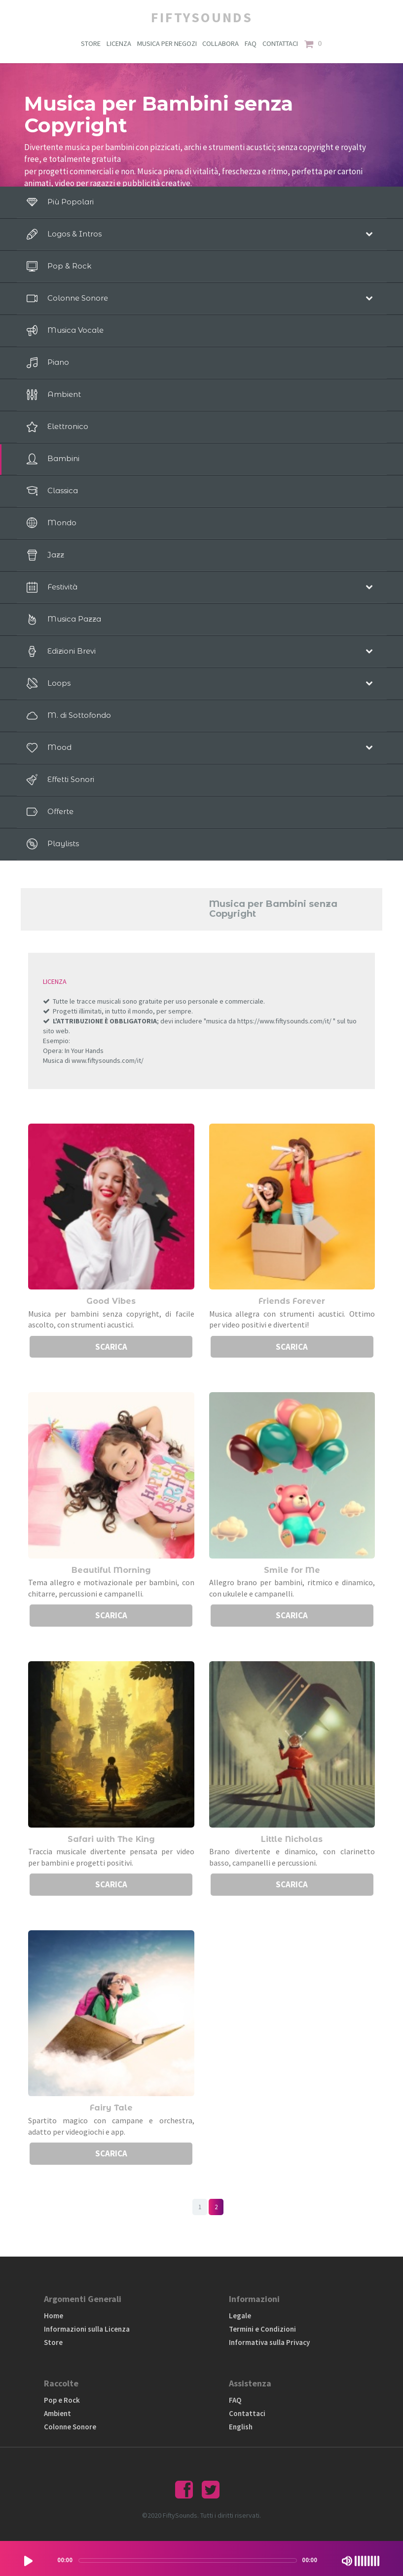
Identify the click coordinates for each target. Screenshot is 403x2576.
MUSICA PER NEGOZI (167, 44)
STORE (90, 44)
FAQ (251, 44)
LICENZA (119, 44)
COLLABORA (221, 44)
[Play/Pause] (28, 2561)
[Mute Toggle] (347, 2561)
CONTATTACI (281, 44)
